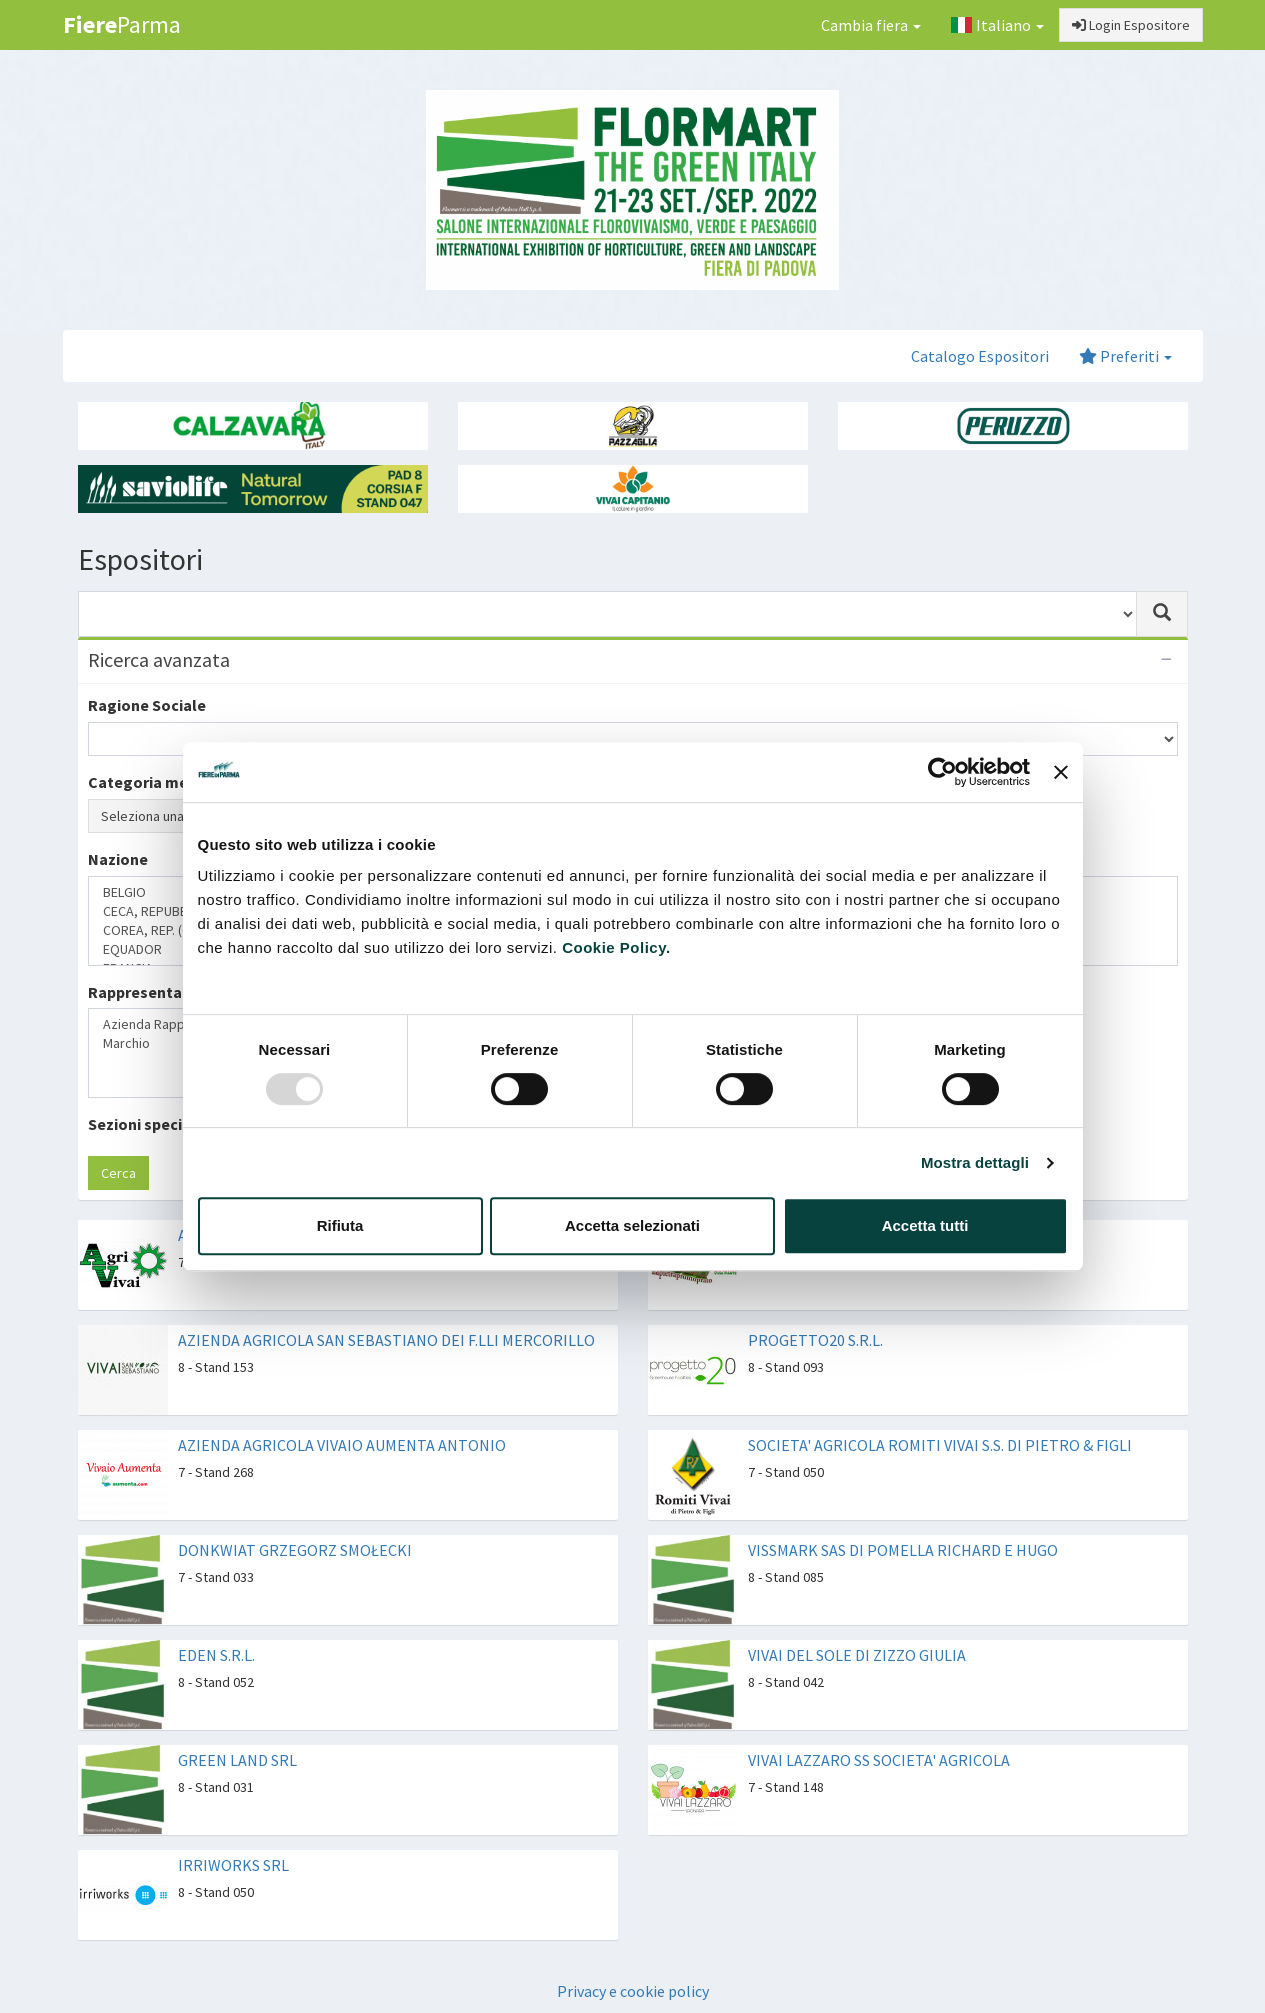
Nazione (118, 859)
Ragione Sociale (147, 705)
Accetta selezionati (632, 1225)
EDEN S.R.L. (216, 1655)
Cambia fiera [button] (871, 25)
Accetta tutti (925, 1225)
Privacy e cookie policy (633, 1991)
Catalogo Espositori (980, 356)
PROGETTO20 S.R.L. (815, 1340)
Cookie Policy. (616, 947)
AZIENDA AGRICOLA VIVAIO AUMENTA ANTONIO (342, 1445)
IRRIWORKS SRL (233, 1865)
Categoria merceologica (177, 782)
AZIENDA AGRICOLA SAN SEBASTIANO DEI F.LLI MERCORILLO (386, 1340)
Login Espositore (1131, 25)
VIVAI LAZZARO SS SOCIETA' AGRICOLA (879, 1760)
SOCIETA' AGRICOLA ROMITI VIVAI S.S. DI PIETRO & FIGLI (940, 1445)
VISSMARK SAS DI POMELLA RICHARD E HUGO (903, 1550)
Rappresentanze (148, 992)
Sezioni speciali (144, 1124)
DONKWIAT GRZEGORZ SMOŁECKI (295, 1550)
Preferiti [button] (1125, 356)
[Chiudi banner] (1061, 772)
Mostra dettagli (975, 1162)
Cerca (118, 1173)
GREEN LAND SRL (237, 1760)
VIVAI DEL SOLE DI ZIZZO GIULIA (857, 1655)
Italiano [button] (997, 25)
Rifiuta (340, 1225)
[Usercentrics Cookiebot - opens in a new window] (942, 772)
